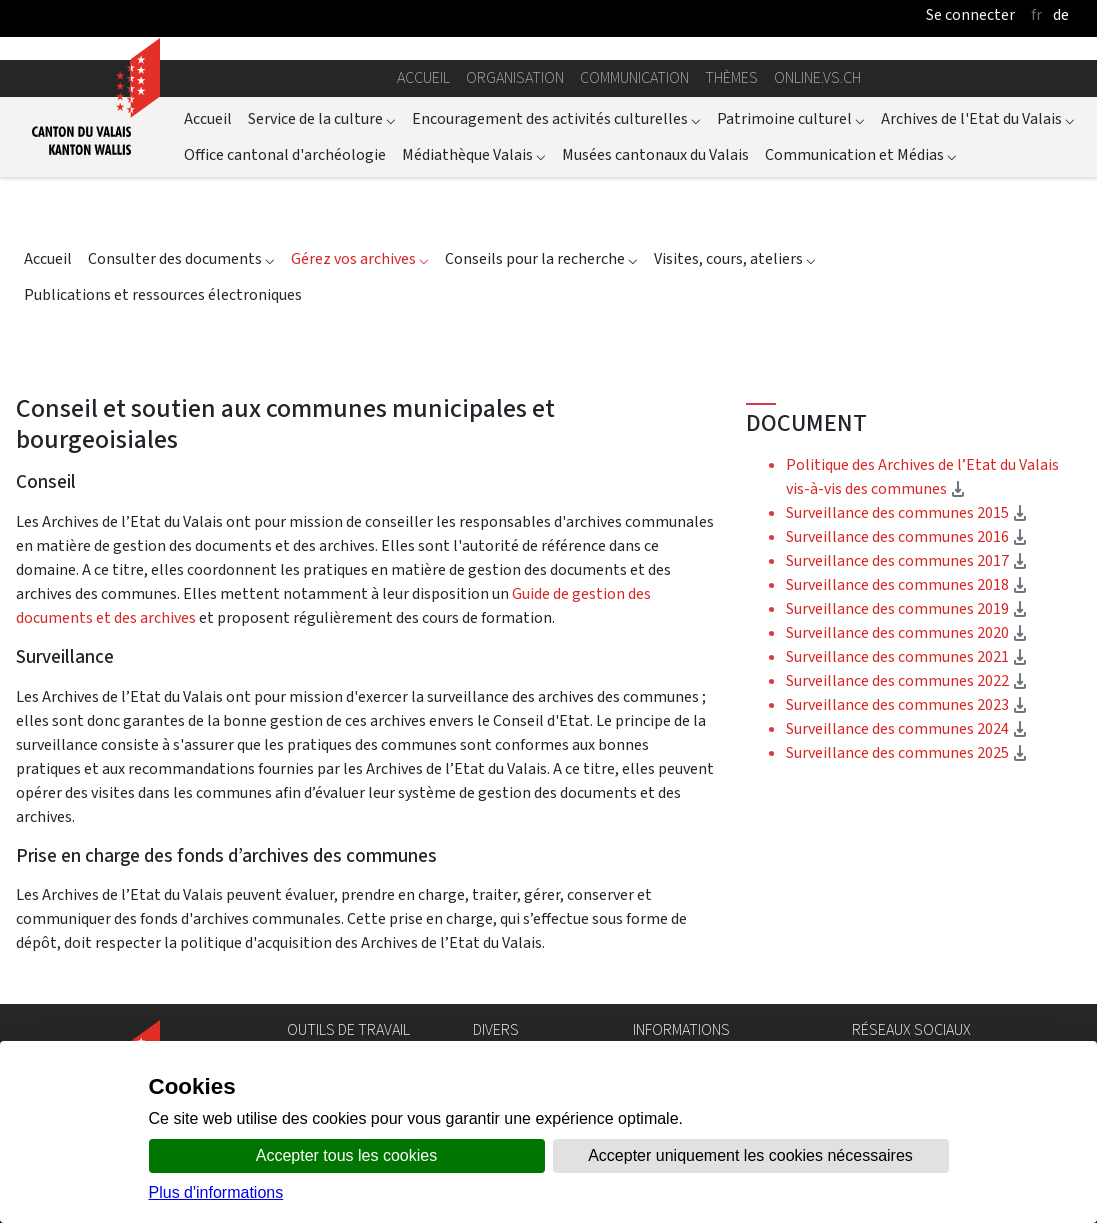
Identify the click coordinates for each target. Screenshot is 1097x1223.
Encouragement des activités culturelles (556, 118)
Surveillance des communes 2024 (907, 728)
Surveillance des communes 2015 (907, 512)
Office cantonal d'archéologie (285, 154)
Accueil (423, 77)
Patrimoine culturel (791, 118)
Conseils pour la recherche (541, 258)
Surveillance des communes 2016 (907, 536)
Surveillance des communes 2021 (907, 656)
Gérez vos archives (360, 258)
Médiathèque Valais (474, 154)
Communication (634, 77)
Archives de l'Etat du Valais (978, 118)
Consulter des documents (181, 258)
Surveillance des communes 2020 (907, 632)
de (1061, 14)
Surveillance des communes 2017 (907, 560)
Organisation (515, 77)
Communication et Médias (861, 154)
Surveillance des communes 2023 (907, 704)
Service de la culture (322, 118)
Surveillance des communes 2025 (907, 752)
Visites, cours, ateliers (735, 258)
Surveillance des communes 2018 (907, 584)
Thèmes (731, 77)
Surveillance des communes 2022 (907, 680)
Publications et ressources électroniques (163, 294)
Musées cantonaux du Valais (655, 154)
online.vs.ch (817, 77)
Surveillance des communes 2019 (907, 608)
